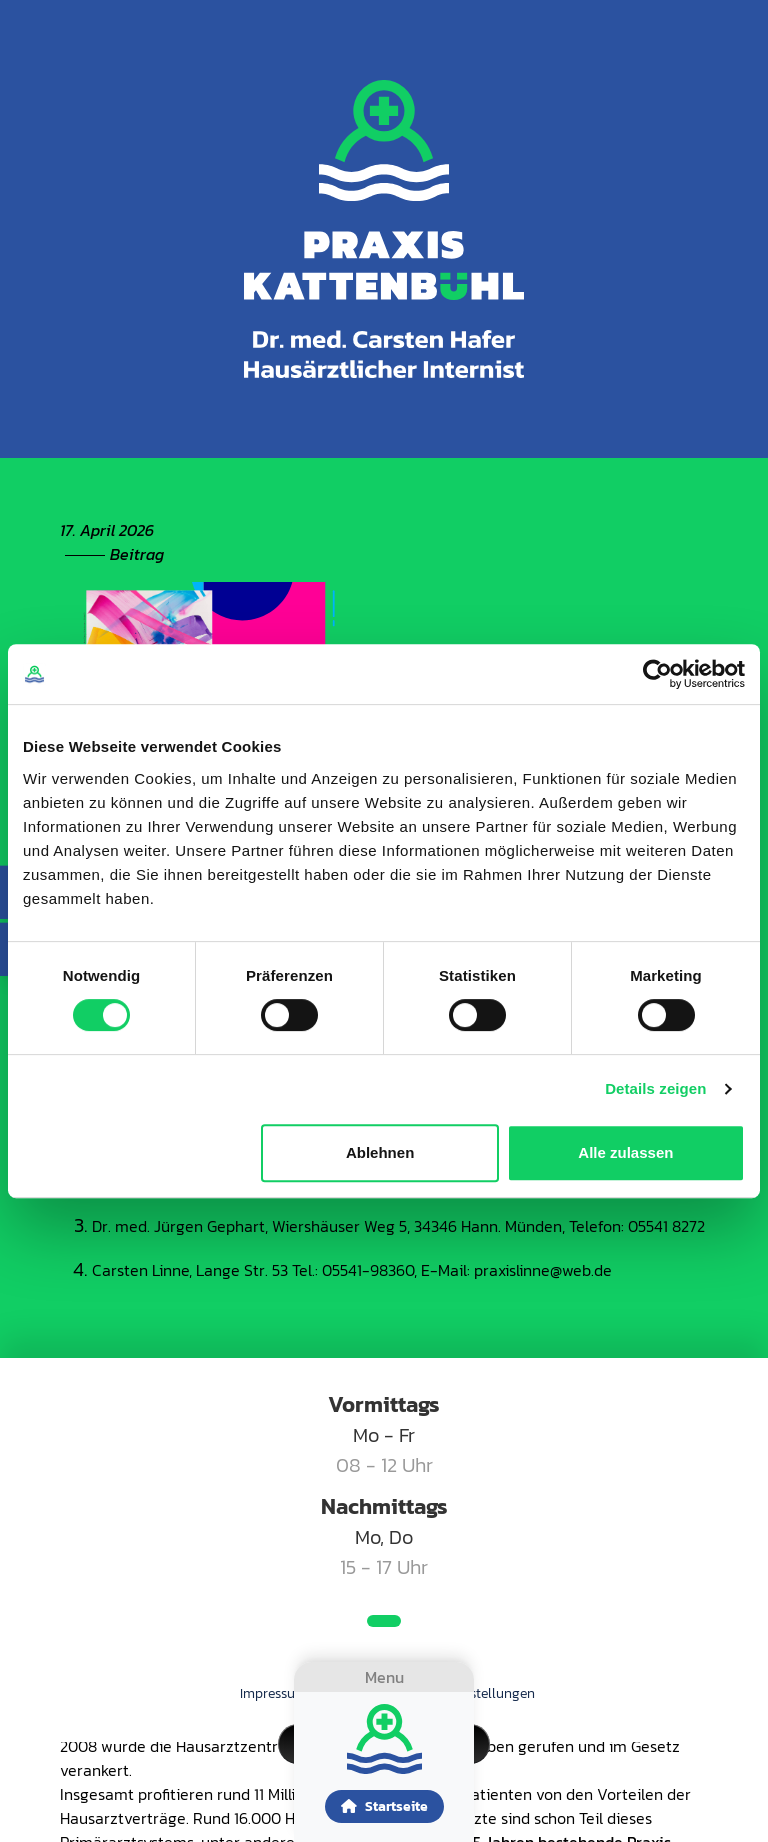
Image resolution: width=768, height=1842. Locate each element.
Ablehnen (380, 1152)
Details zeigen (655, 1088)
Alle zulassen (625, 1152)
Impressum (273, 1693)
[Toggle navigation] (384, 1677)
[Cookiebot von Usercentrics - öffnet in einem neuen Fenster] (657, 674)
